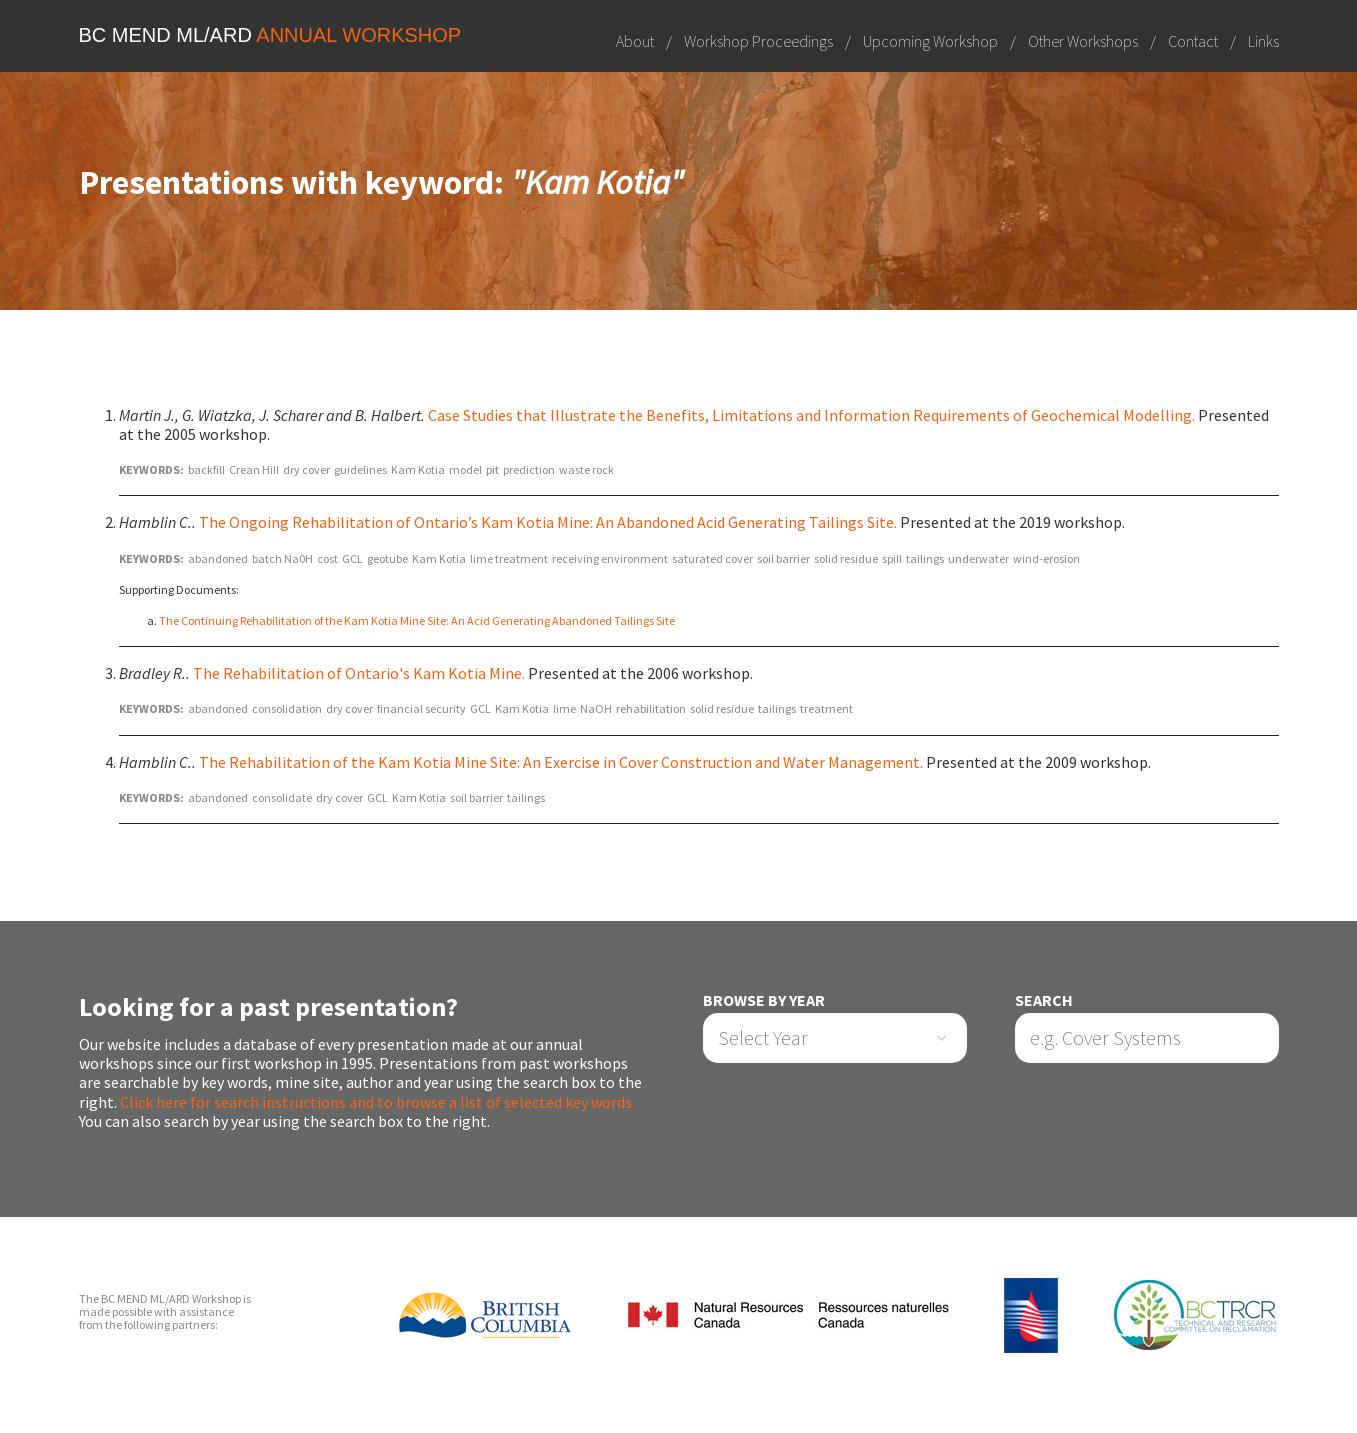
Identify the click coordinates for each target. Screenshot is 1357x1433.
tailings (925, 558)
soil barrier (783, 558)
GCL (352, 558)
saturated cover (712, 558)
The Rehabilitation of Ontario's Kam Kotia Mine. (359, 673)
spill (892, 558)
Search (1044, 1000)
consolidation (287, 708)
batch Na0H (282, 558)
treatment (826, 708)
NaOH (596, 708)
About (635, 40)
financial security (421, 708)
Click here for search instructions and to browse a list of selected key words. (377, 1102)
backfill (206, 469)
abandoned (218, 558)
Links (1263, 40)
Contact (1193, 40)
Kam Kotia (418, 469)
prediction (529, 469)
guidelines (360, 469)
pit (492, 469)
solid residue (846, 558)
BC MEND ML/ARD (270, 35)
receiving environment (610, 558)
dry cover (306, 469)
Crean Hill (254, 469)
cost (327, 558)
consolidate (282, 797)
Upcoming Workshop (930, 40)
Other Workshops (1083, 40)
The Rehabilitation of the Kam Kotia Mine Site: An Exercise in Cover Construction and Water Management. (561, 762)
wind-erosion (1046, 558)
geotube (387, 558)
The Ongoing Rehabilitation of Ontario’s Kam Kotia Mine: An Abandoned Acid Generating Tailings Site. (548, 523)
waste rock (586, 469)
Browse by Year (764, 1000)
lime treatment (509, 558)
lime (564, 708)
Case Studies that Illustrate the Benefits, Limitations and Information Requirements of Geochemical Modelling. (811, 415)
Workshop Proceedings (758, 40)
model (465, 469)
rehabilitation (651, 708)
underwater (978, 558)
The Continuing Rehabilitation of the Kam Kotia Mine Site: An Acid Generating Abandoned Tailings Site (417, 620)
